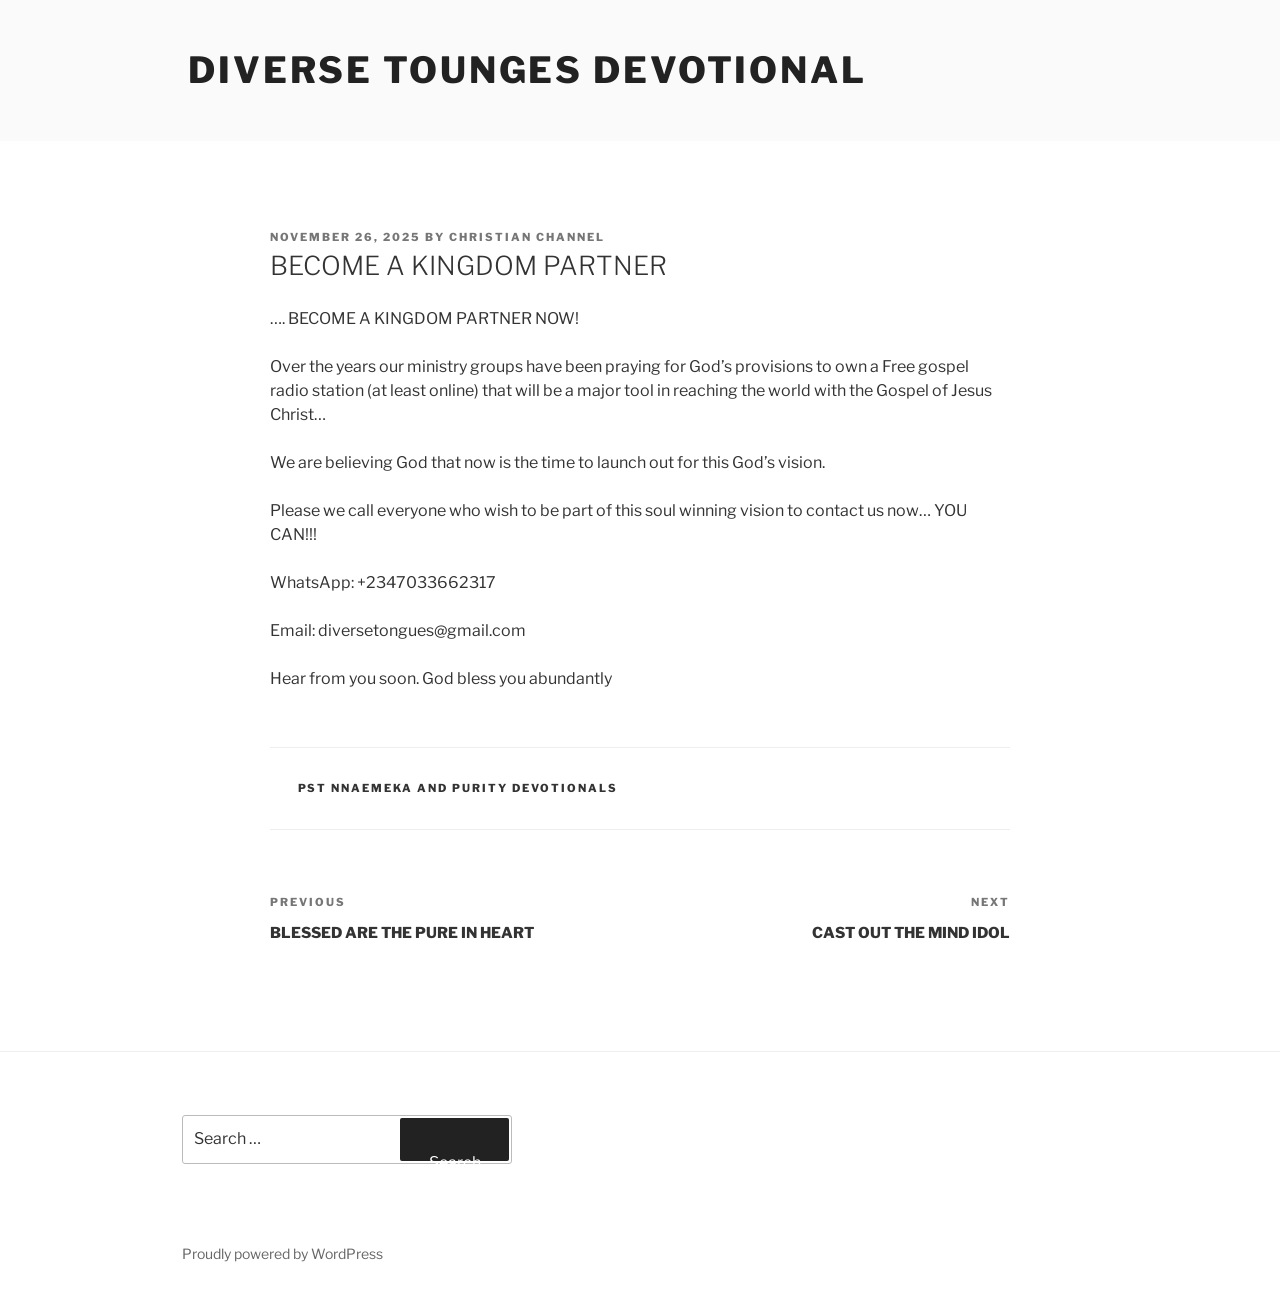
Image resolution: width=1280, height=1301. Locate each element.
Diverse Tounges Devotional (527, 70)
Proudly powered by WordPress (282, 1253)
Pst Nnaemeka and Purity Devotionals (458, 788)
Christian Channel (527, 237)
